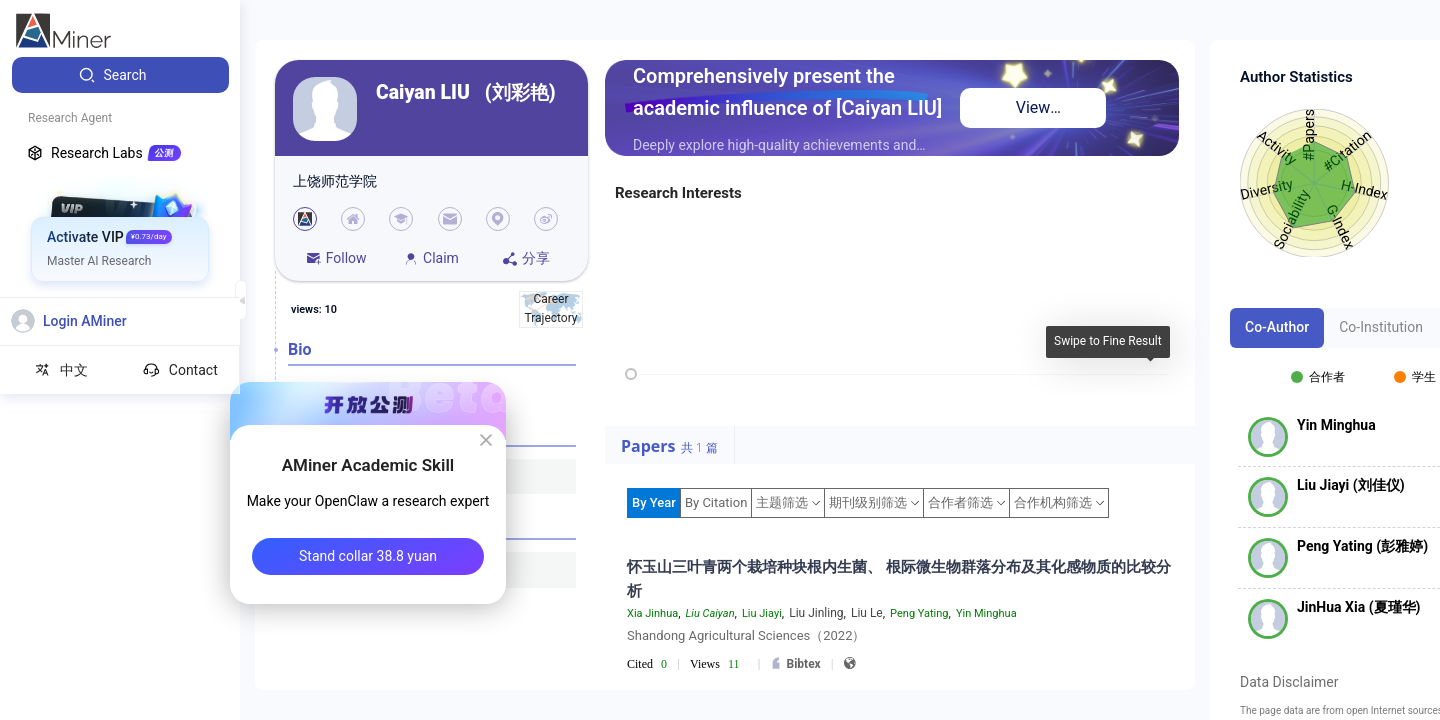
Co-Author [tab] (1277, 327)
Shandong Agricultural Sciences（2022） (746, 635)
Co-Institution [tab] (1381, 327)
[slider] (631, 374)
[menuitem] (120, 75)
